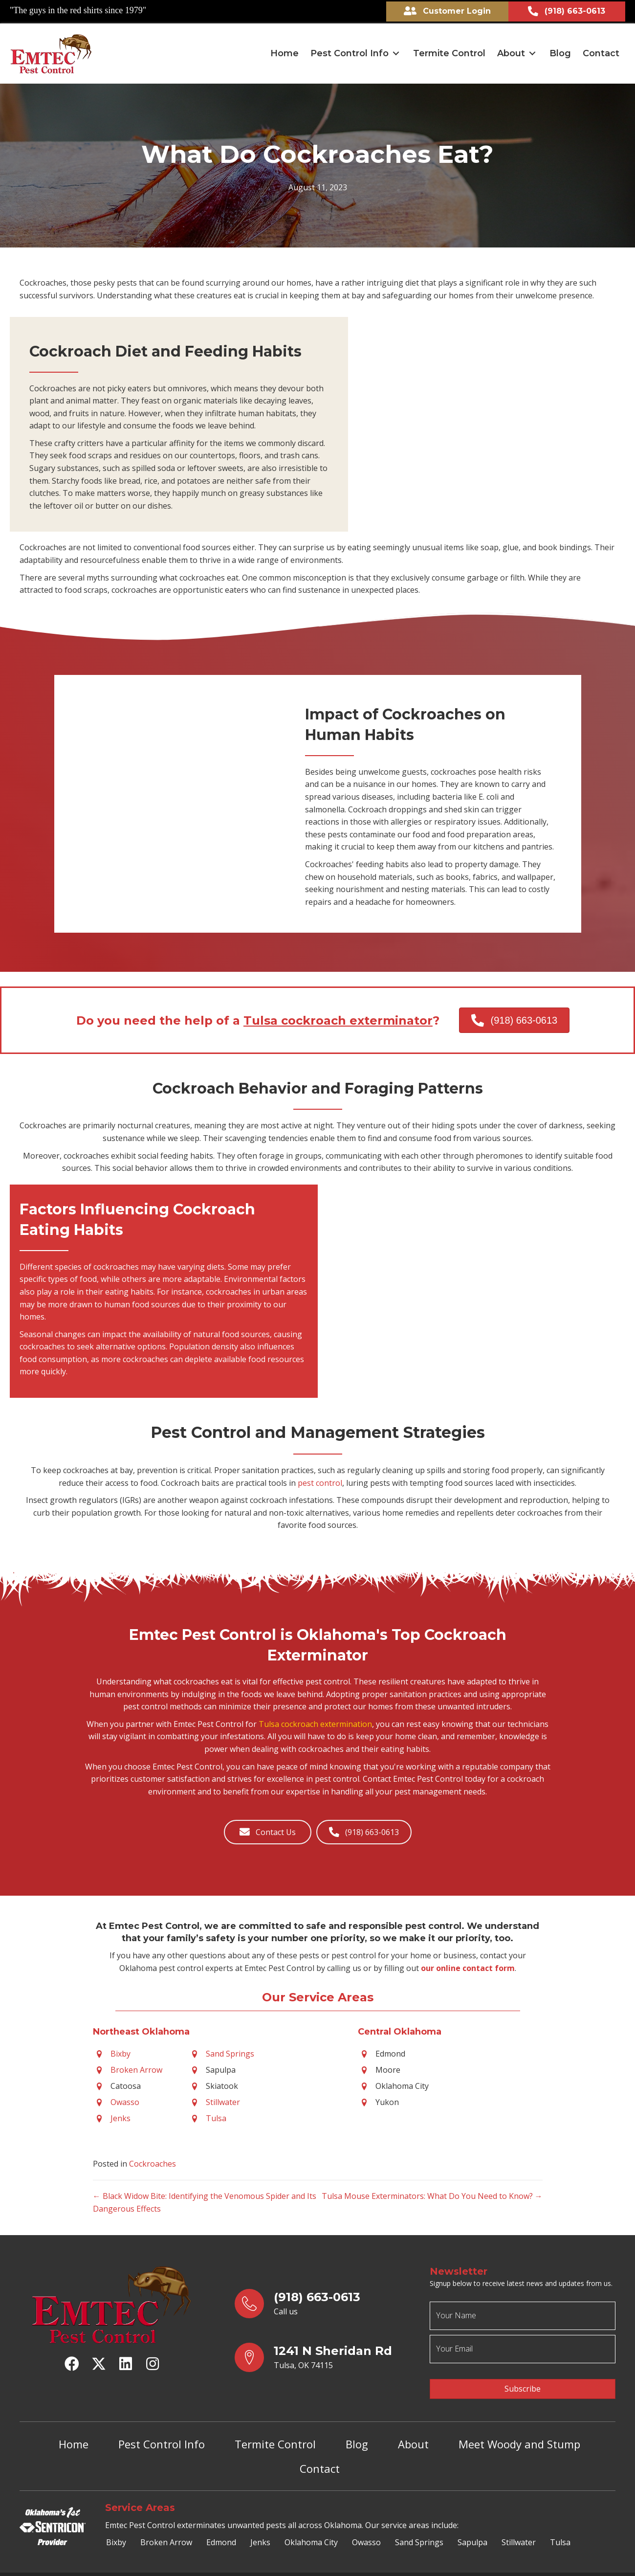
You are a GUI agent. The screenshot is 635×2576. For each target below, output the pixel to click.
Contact (320, 2457)
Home (73, 2432)
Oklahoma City (311, 2531)
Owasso (124, 2099)
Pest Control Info (161, 2432)
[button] (396, 51)
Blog (357, 2432)
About (413, 2432)
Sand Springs (230, 2051)
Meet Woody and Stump (519, 2432)
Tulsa (216, 2115)
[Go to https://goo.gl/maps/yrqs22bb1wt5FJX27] (323, 2355)
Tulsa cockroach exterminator (338, 1018)
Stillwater (223, 2099)
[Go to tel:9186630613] (323, 2301)
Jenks (120, 2115)
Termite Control (275, 2432)
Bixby (120, 2051)
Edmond (221, 2531)
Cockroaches (152, 2161)
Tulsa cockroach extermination (315, 1721)
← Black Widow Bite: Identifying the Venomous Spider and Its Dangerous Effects (204, 2200)
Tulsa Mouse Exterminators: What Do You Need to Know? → (432, 2194)
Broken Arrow (136, 2067)
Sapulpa (472, 2531)
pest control (320, 1480)
